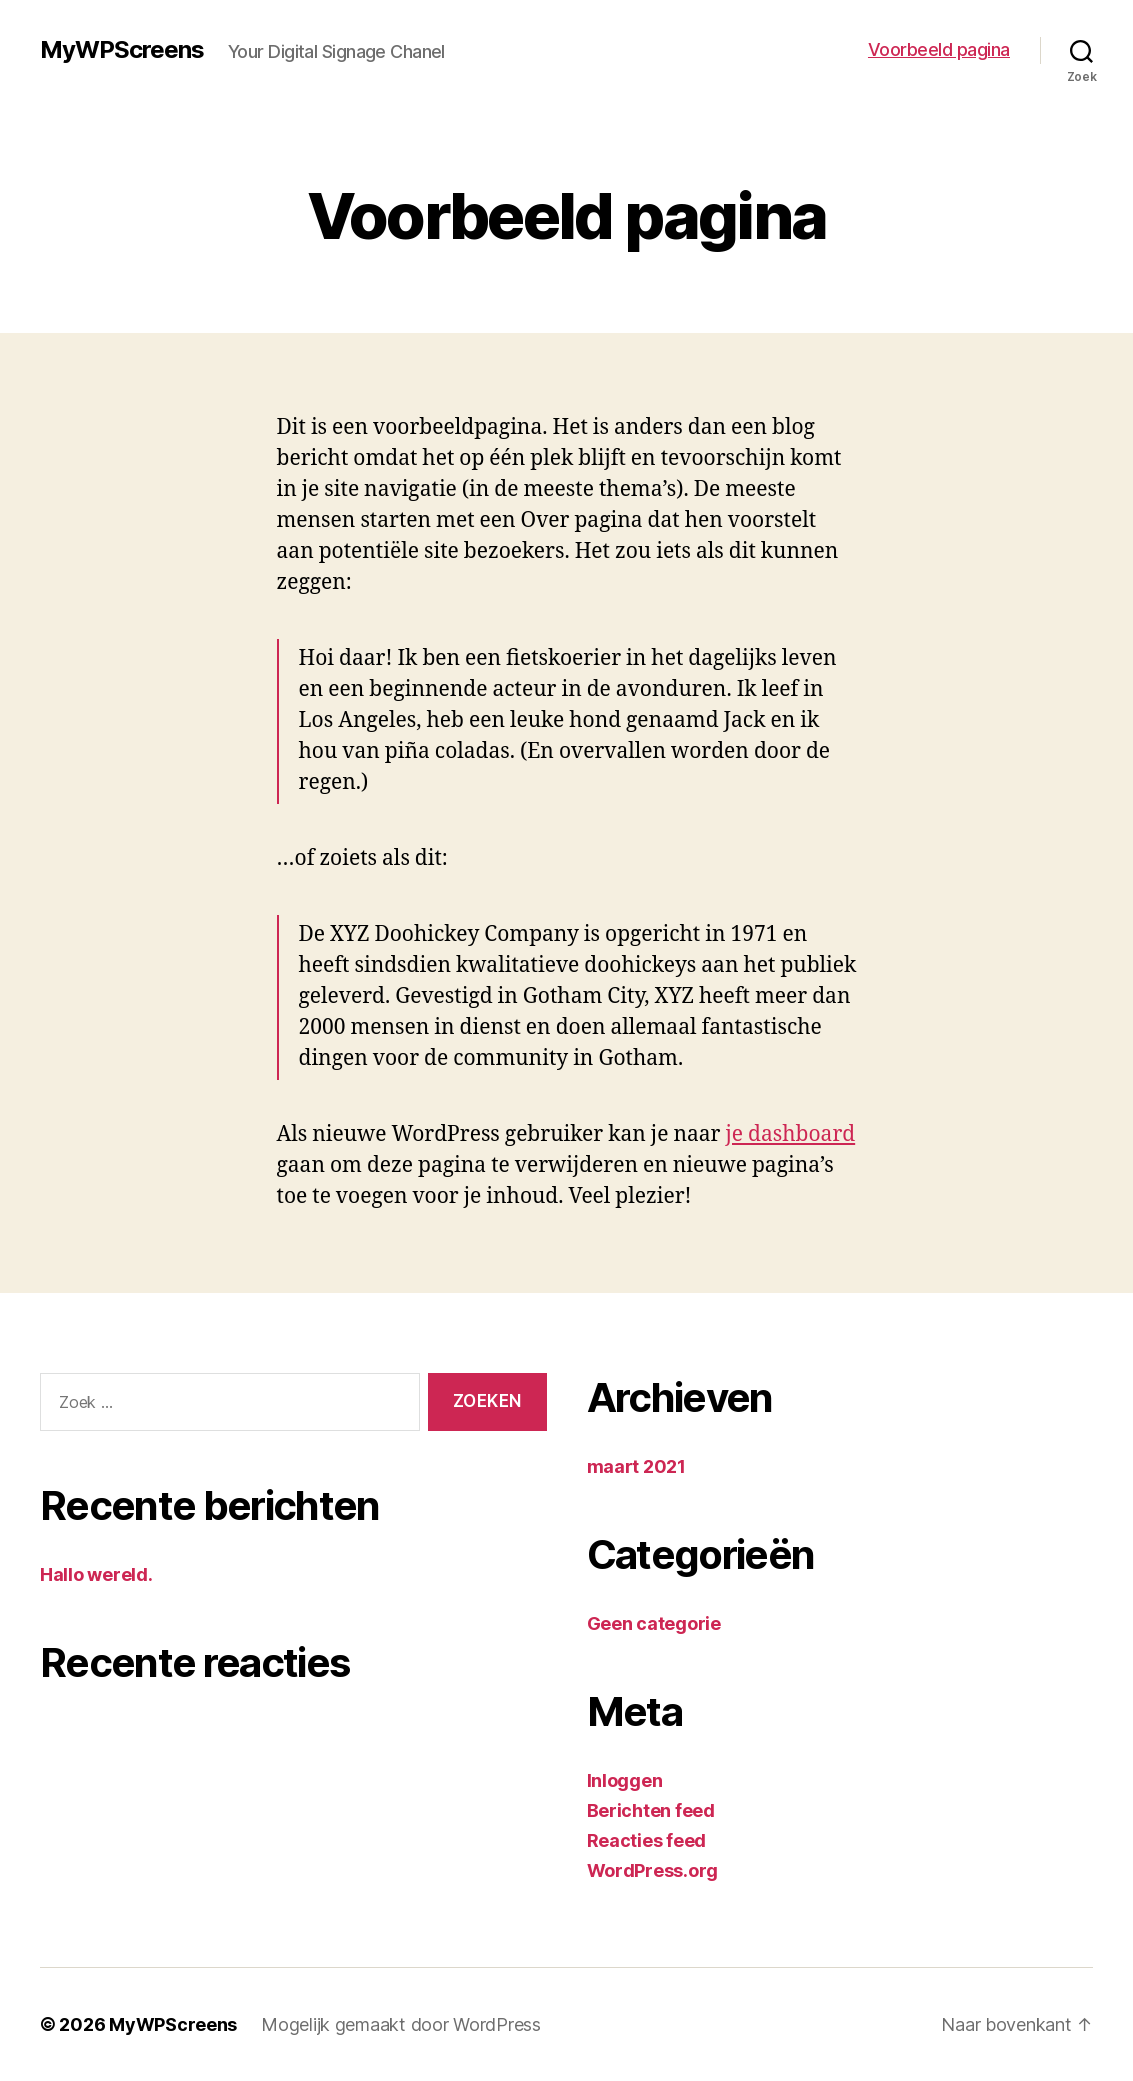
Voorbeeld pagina (939, 49)
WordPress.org (653, 1870)
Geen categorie (654, 1623)
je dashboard (790, 1134)
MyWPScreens (122, 50)
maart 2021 (636, 1466)
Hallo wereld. (96, 1574)
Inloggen (625, 1780)
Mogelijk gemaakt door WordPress (401, 2024)
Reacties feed (647, 1840)
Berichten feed (651, 1810)
